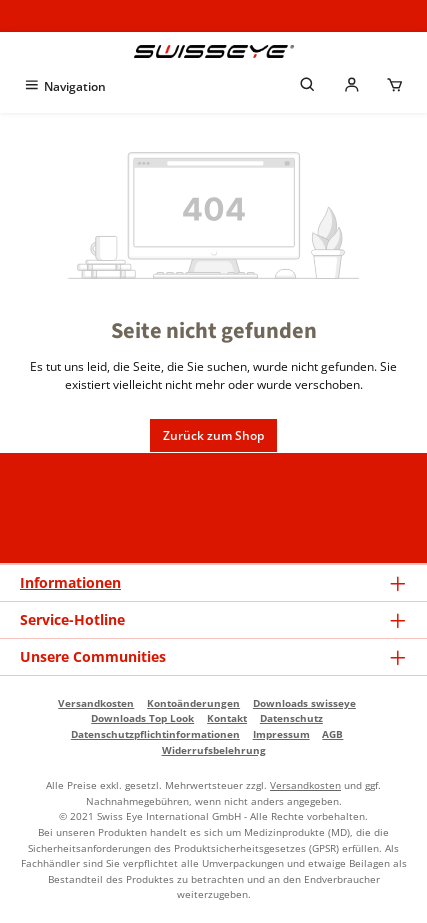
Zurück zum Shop (213, 435)
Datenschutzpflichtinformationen (155, 734)
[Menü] (64, 86)
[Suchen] (308, 86)
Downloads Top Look (142, 718)
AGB (332, 734)
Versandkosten (96, 703)
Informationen (70, 582)
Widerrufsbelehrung (214, 750)
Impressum (281, 734)
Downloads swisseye (304, 703)
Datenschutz (291, 718)
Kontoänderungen (193, 703)
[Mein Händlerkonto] (352, 86)
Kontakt (227, 718)
